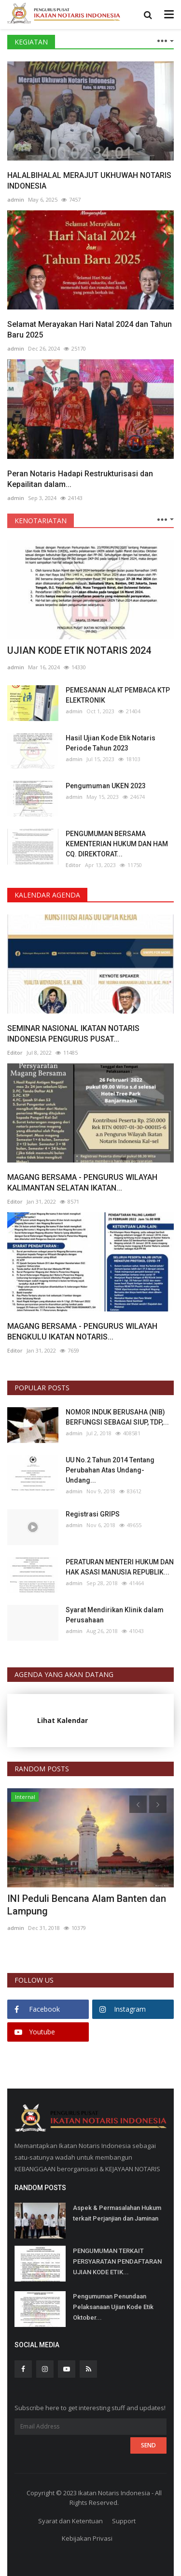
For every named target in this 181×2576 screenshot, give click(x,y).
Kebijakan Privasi (87, 2538)
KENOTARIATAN (40, 520)
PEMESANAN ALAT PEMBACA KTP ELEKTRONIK (118, 695)
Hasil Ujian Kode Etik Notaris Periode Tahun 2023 (110, 743)
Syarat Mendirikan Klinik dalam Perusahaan (115, 1615)
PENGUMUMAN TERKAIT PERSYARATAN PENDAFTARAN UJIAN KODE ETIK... (117, 2261)
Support (124, 2521)
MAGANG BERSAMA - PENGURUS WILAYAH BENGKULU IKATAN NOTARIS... (82, 1331)
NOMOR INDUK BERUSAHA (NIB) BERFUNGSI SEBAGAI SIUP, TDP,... (117, 1417)
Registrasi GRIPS (93, 1514)
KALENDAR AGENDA (47, 894)
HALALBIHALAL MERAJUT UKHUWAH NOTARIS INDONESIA (89, 181)
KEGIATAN (31, 41)
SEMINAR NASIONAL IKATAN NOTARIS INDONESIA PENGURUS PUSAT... (73, 1034)
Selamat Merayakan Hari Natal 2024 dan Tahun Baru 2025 (89, 329)
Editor (73, 864)
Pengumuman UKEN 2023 (106, 786)
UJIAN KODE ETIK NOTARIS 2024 (79, 650)
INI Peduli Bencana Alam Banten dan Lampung (86, 1905)
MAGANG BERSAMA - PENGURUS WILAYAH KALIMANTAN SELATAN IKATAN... (82, 1182)
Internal (25, 1796)
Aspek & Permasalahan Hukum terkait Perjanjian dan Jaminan (117, 2213)
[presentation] (138, 1804)
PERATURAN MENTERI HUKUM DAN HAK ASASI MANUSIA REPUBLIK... (120, 1567)
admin (15, 199)
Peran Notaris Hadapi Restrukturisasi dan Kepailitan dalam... (80, 479)
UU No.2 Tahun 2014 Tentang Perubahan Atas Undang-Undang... (110, 1470)
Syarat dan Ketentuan (70, 2521)
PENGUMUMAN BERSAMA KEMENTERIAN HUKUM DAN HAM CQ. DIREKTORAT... (117, 844)
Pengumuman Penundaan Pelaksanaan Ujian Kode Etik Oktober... (113, 2307)
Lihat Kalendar (62, 1720)
